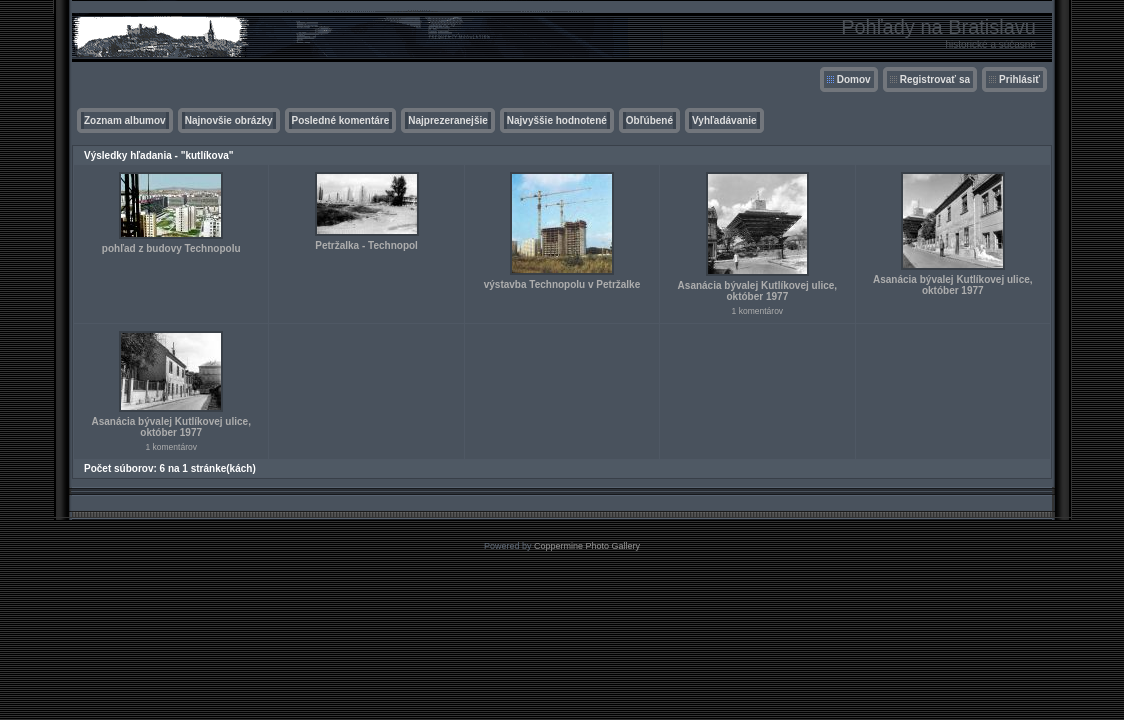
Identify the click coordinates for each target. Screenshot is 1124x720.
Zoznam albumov (125, 120)
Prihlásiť (1019, 79)
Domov (854, 79)
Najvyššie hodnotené (557, 120)
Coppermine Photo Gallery (587, 546)
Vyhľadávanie (724, 120)
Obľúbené (649, 120)
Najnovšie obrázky (229, 120)
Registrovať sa (935, 79)
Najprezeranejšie (448, 120)
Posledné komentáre (341, 120)
